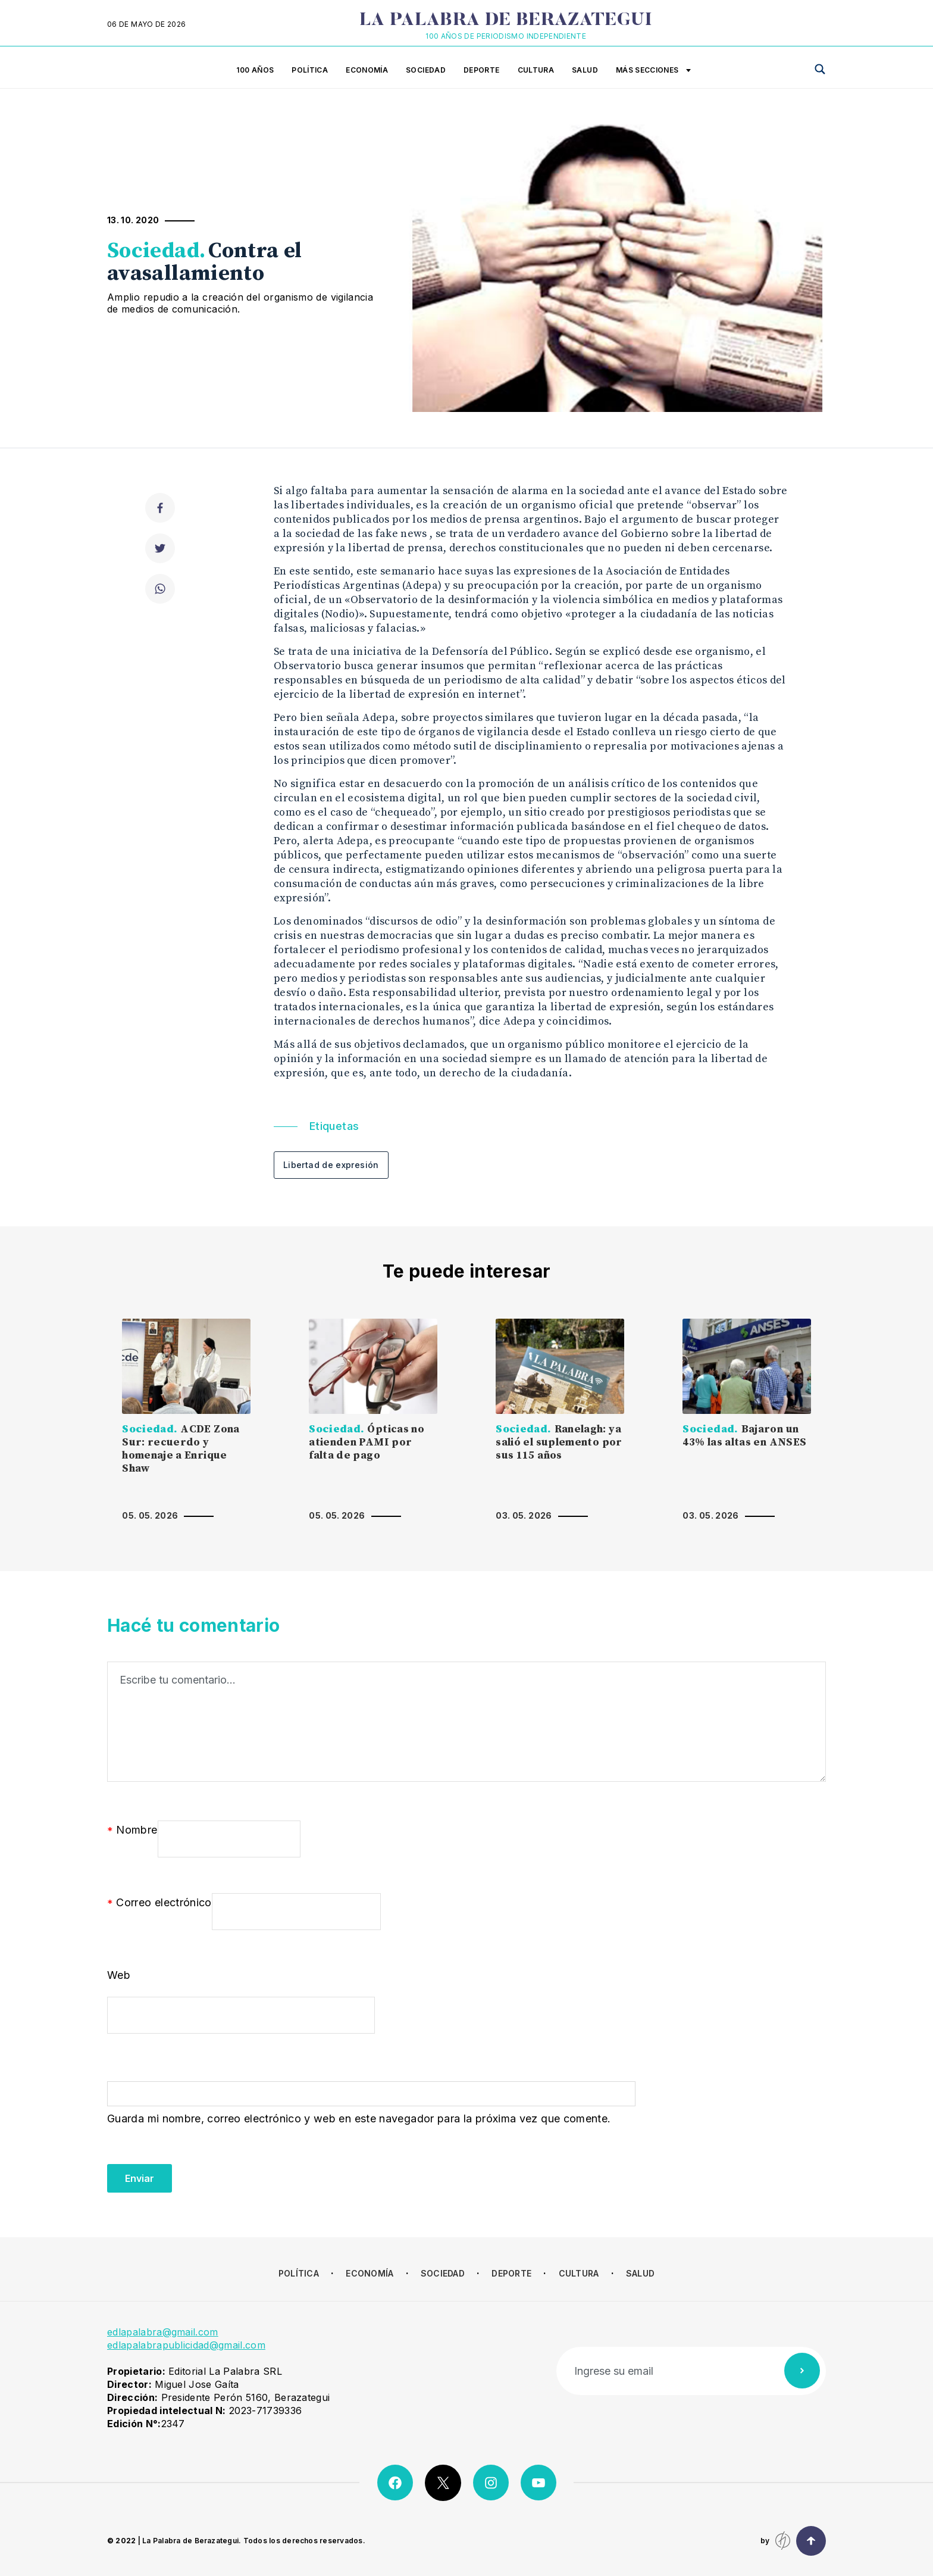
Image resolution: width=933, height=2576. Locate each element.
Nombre (132, 1831)
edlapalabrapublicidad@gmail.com (186, 2345)
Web (118, 1975)
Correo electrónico (159, 1903)
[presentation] (197, 2169)
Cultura (536, 69)
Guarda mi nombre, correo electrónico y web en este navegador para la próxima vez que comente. (358, 2118)
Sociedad (426, 69)
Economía (367, 69)
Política (310, 69)
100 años (255, 69)
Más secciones (653, 70)
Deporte (482, 69)
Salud (585, 69)
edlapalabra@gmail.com (162, 2332)
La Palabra (506, 21)
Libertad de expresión (331, 1165)
